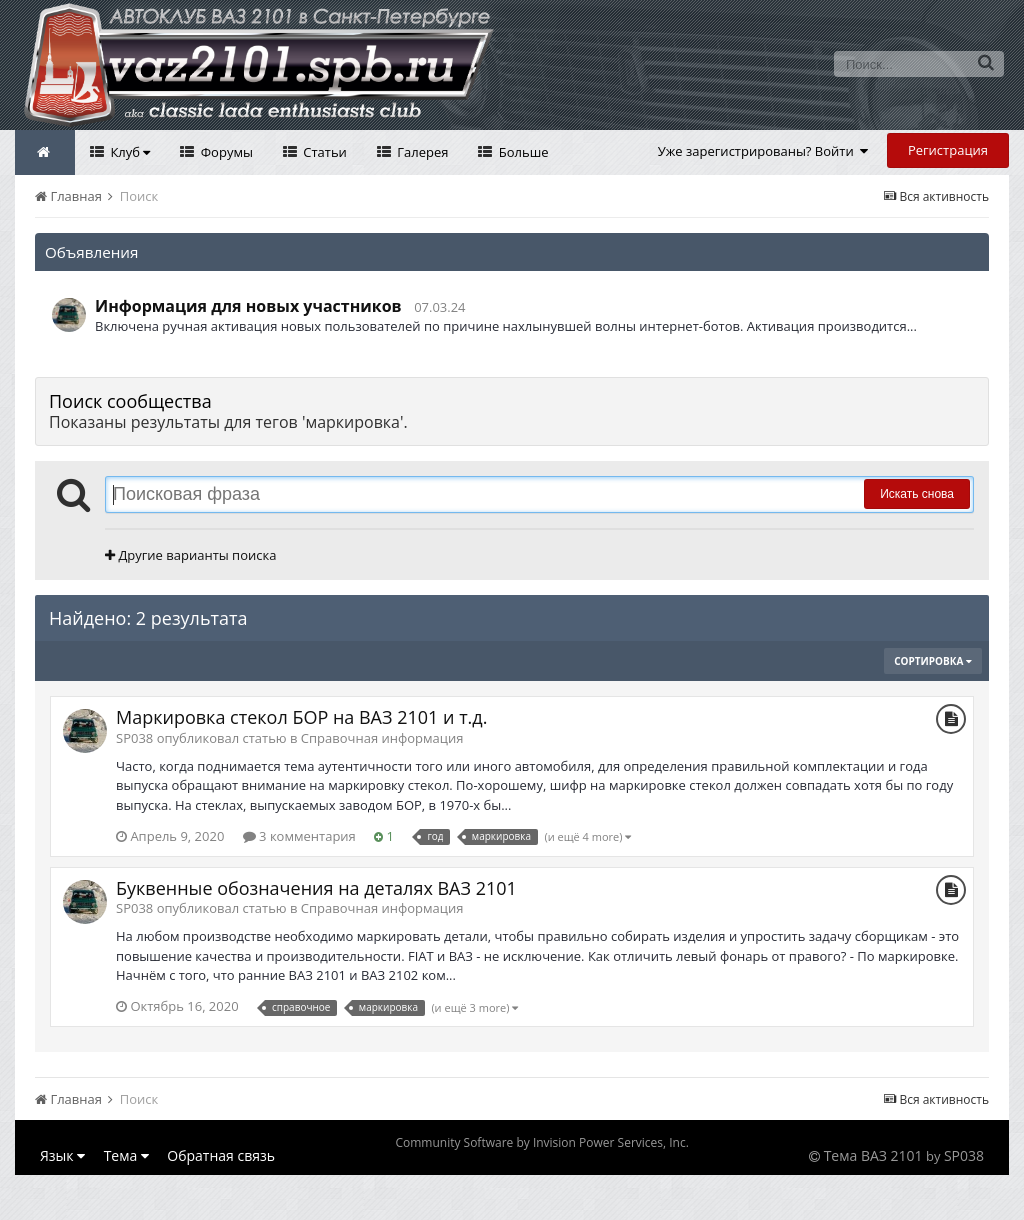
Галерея (421, 152)
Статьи (323, 152)
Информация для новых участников (248, 306)
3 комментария (299, 836)
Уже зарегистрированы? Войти (763, 151)
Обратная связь (221, 1155)
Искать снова (917, 494)
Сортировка (933, 661)
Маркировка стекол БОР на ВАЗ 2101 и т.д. (301, 717)
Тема (126, 1155)
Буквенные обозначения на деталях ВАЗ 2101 (316, 888)
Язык (62, 1155)
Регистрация (948, 150)
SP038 (964, 1155)
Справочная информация (382, 738)
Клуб (128, 152)
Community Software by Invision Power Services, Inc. (541, 1142)
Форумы (225, 152)
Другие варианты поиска (190, 555)
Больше (521, 152)
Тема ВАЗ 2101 (873, 1155)
